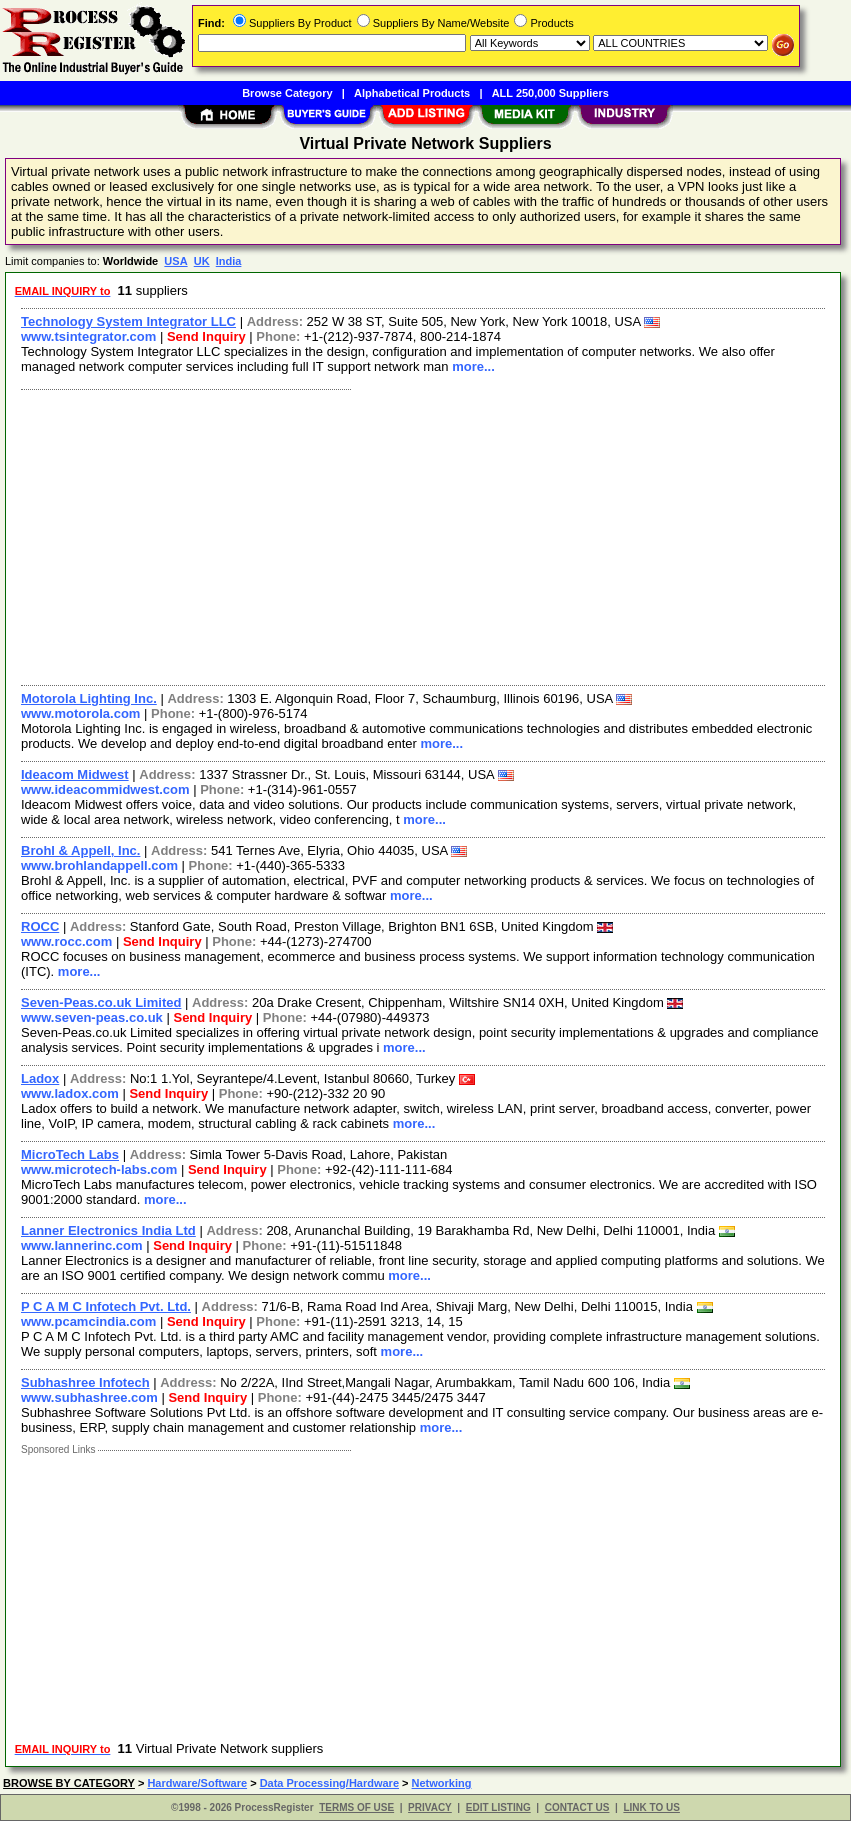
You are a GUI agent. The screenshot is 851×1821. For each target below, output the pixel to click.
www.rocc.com (66, 941)
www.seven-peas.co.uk (92, 1017)
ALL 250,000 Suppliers (550, 93)
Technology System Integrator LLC (128, 321)
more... (473, 366)
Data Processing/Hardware (329, 1783)
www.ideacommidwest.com (105, 789)
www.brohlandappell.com (99, 865)
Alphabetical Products (412, 93)
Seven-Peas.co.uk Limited (101, 1002)
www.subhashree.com (89, 1397)
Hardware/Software (197, 1783)
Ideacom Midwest (75, 774)
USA (175, 261)
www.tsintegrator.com (88, 336)
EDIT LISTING (498, 1807)
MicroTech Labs (70, 1154)
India (229, 261)
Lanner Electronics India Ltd (108, 1230)
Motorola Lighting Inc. (89, 698)
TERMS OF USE (356, 1807)
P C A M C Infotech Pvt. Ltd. (106, 1306)
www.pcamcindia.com (88, 1321)
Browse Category (287, 93)
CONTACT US (577, 1807)
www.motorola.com (80, 713)
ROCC (40, 926)
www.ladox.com (70, 1093)
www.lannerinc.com (82, 1245)
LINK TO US (651, 1807)
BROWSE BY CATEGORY (69, 1783)
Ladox (40, 1078)
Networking (442, 1783)
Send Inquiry (206, 336)
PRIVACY (430, 1807)
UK (202, 261)
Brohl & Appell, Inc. (80, 850)
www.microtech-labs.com (99, 1169)
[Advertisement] (424, 535)
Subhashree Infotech (85, 1382)
